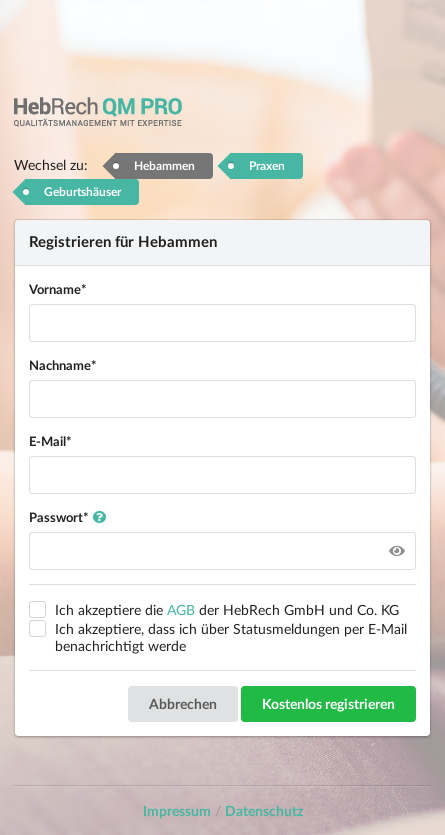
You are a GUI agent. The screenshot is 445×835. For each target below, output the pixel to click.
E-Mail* (50, 441)
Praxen (267, 165)
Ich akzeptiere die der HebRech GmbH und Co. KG (227, 609)
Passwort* (68, 517)
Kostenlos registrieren (328, 703)
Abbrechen (183, 703)
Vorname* (58, 289)
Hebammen (164, 165)
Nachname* (63, 365)
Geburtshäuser (82, 191)
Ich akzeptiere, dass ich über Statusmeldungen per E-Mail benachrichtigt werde (231, 637)
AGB (181, 609)
